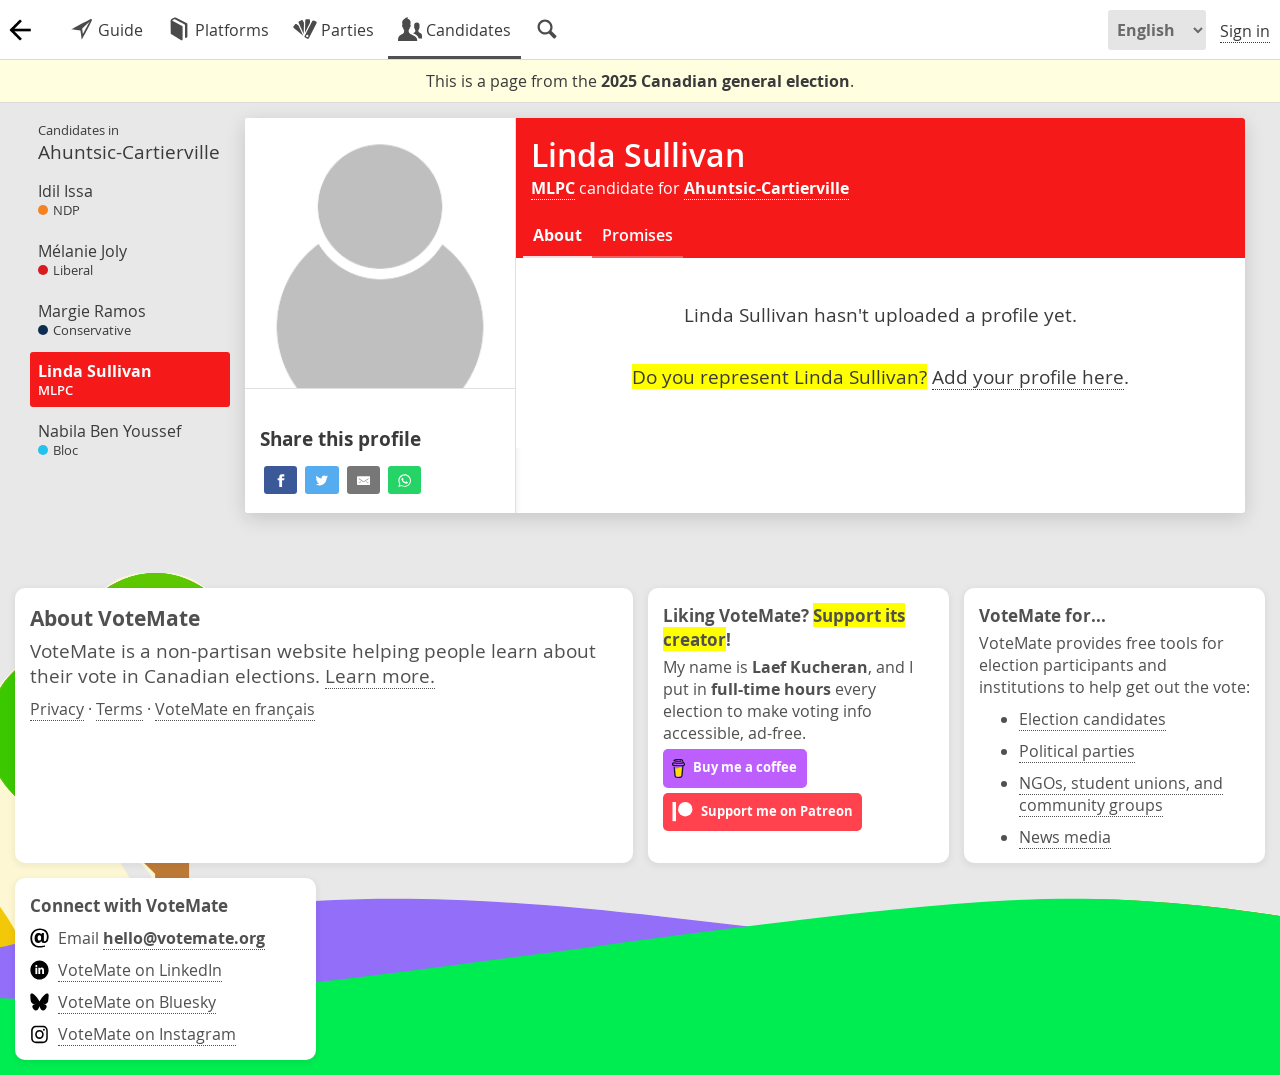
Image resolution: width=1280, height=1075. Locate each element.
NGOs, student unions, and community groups (1121, 794)
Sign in (1245, 31)
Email (147, 938)
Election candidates (1092, 719)
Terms (119, 709)
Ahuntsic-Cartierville (766, 188)
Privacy (57, 709)
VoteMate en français (235, 709)
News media (1065, 837)
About (557, 235)
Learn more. (380, 675)
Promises (637, 235)
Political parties (1077, 751)
